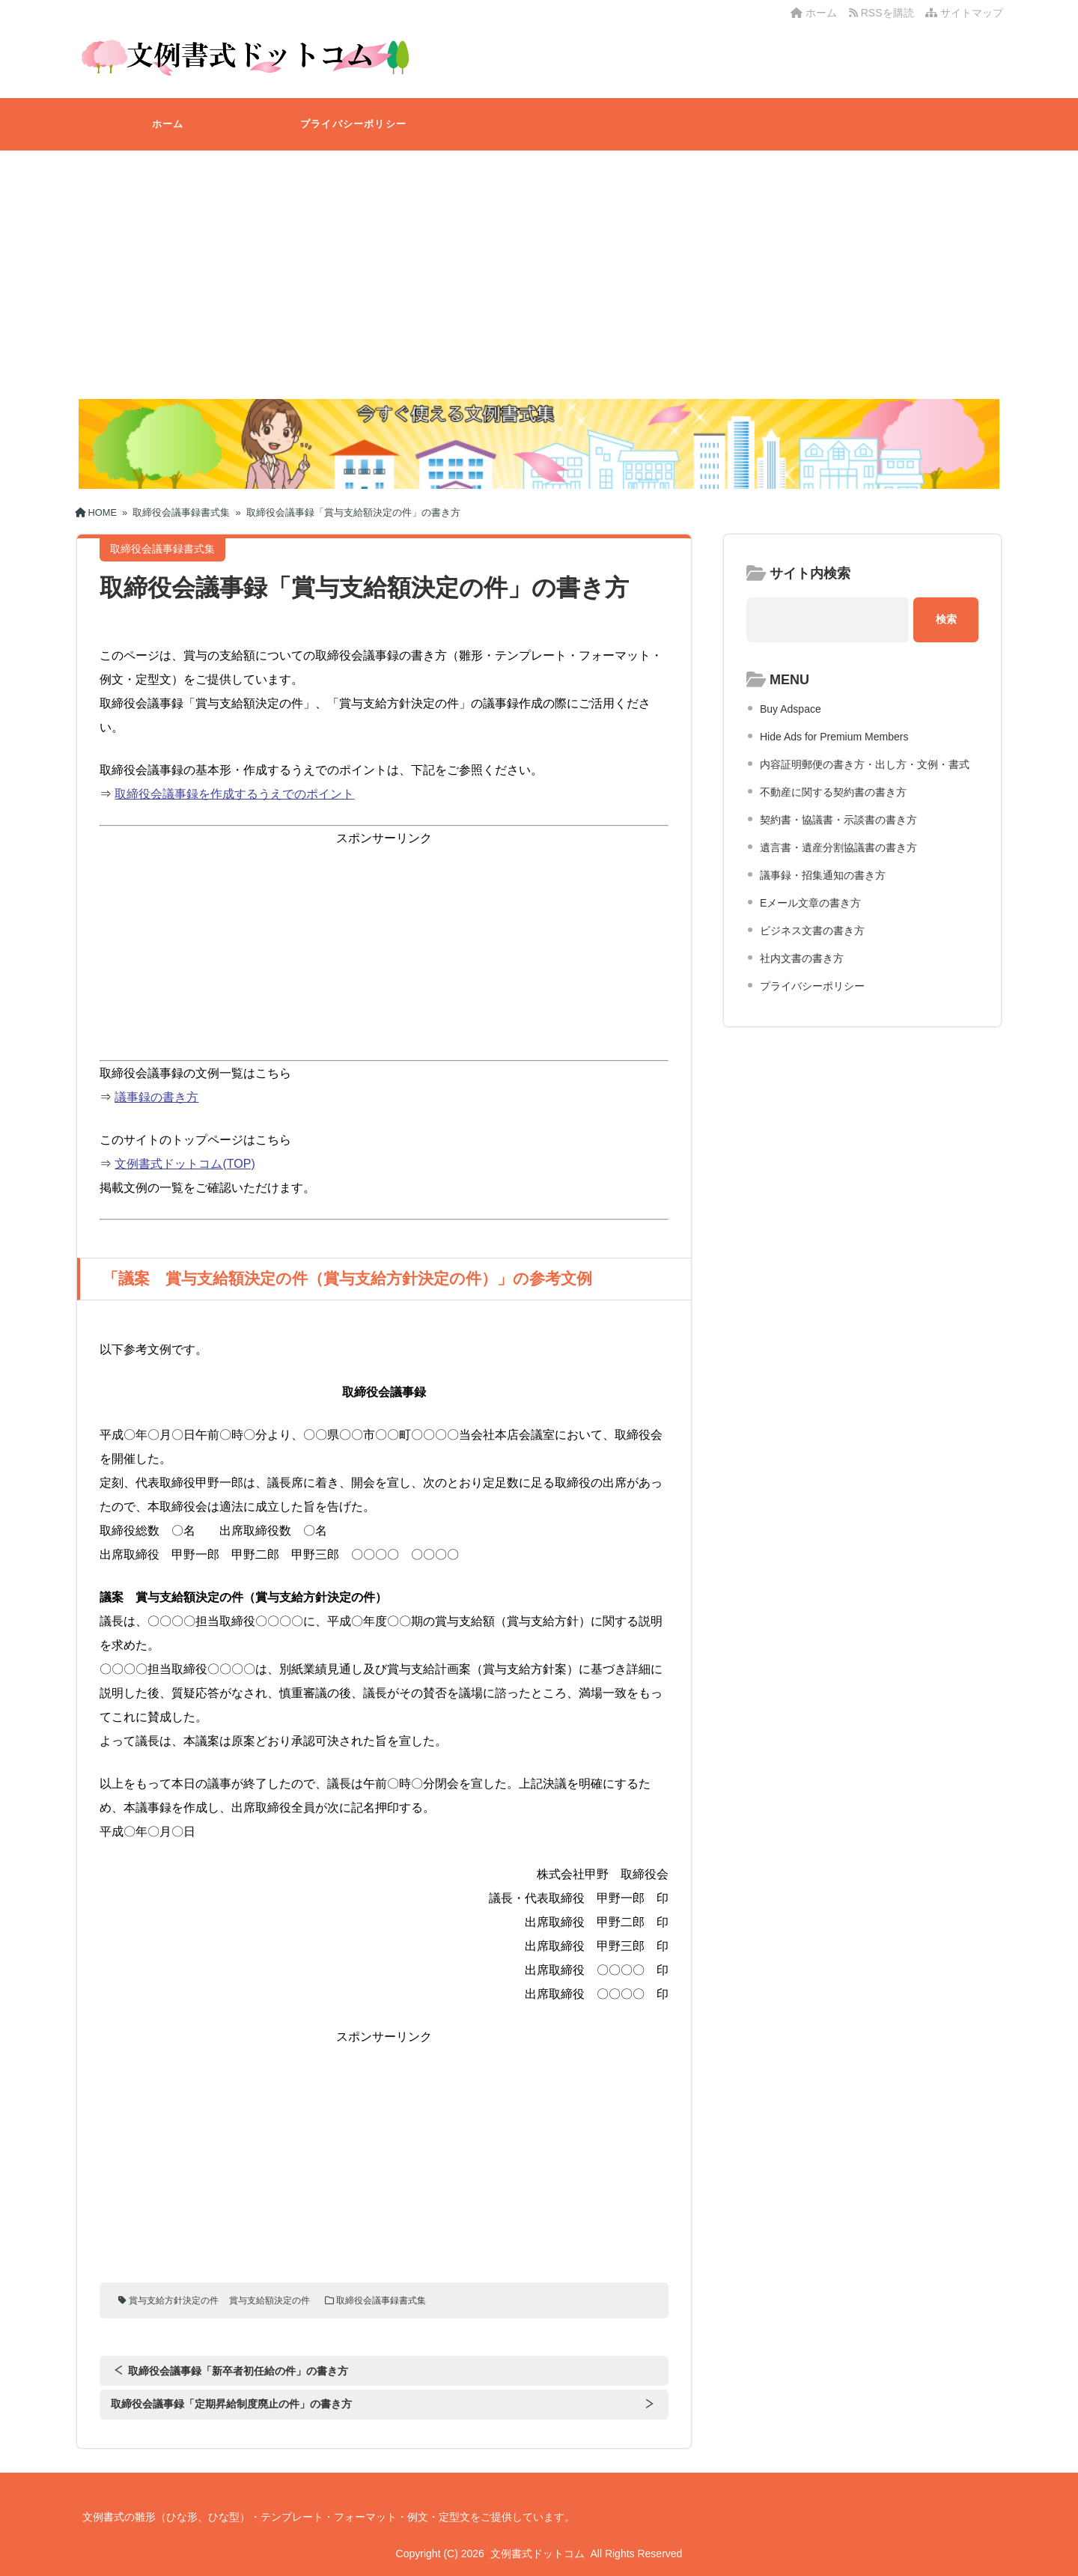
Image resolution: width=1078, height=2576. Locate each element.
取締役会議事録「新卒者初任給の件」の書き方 (238, 2371)
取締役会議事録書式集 (381, 2300)
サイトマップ (964, 13)
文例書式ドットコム (537, 2554)
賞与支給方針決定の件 (174, 2300)
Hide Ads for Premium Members (834, 737)
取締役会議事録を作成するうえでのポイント (234, 794)
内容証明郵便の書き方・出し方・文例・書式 (864, 764)
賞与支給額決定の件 (269, 2300)
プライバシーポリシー (353, 124)
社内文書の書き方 (802, 958)
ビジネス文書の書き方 (812, 931)
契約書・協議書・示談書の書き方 (838, 820)
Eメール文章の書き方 (810, 903)
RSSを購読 (884, 13)
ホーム (814, 13)
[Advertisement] (539, 263)
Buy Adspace (790, 709)
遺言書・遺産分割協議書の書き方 (838, 847)
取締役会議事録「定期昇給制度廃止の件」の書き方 (231, 2404)
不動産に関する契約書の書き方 (833, 792)
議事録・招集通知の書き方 (823, 875)
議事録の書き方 (156, 1097)
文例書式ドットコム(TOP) (185, 1163)
